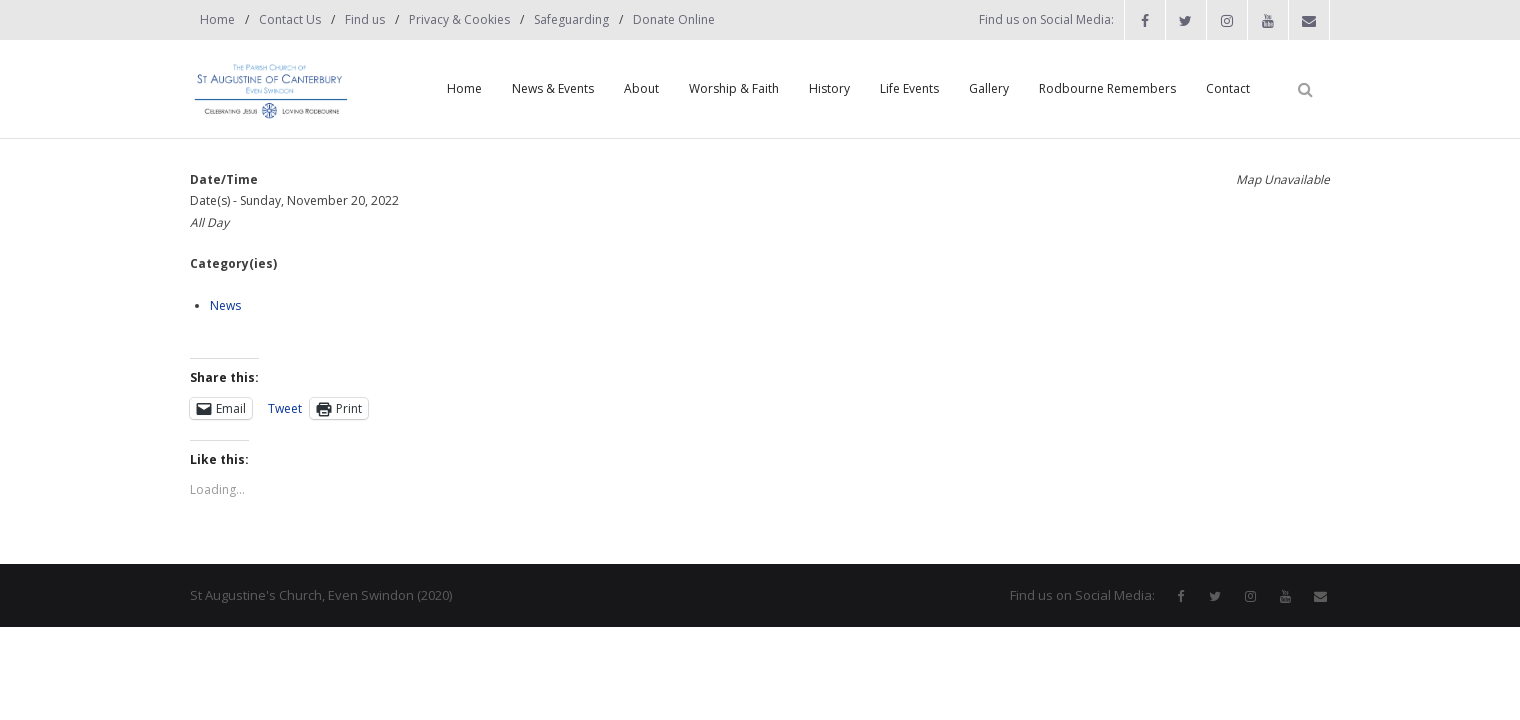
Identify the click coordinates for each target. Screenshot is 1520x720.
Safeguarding (571, 19)
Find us (365, 19)
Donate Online (674, 19)
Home (217, 19)
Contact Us (290, 19)
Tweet (285, 408)
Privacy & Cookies (459, 19)
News (225, 305)
